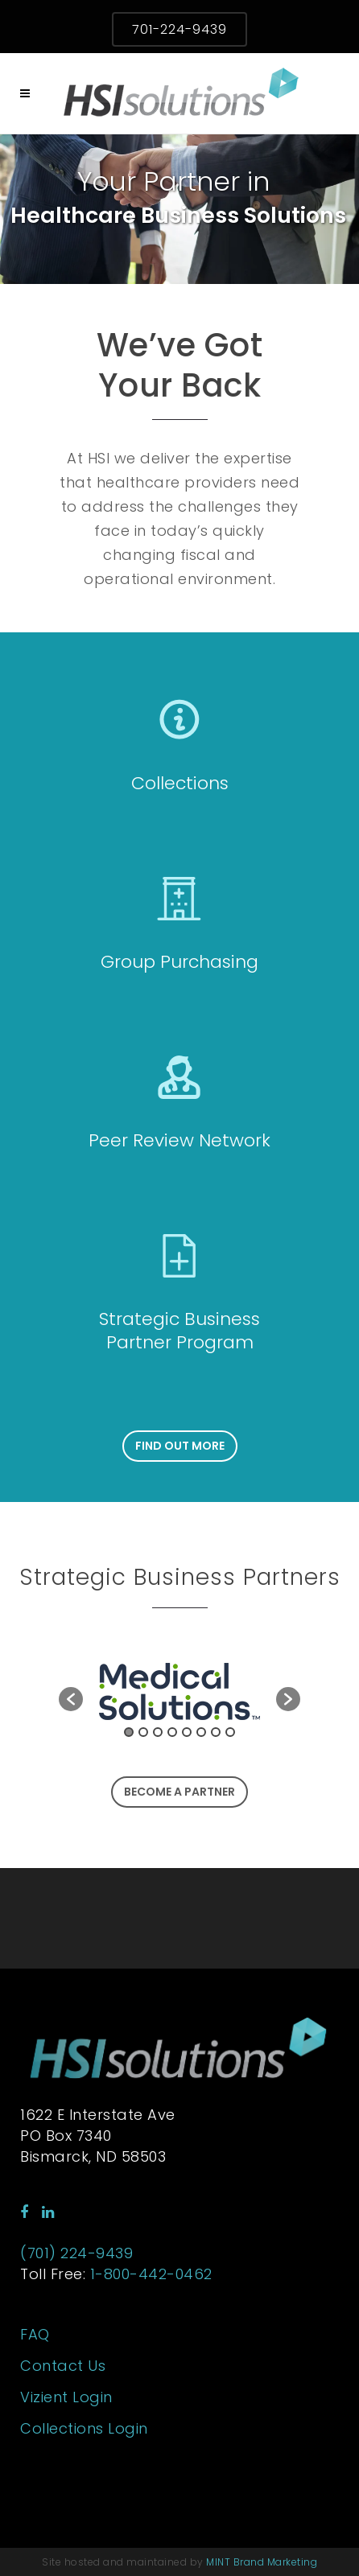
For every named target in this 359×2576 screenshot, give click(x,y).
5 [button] (187, 1732)
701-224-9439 (179, 29)
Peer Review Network (179, 1140)
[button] (71, 1699)
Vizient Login (66, 2397)
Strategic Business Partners (179, 1577)
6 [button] (201, 1732)
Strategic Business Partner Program (179, 1331)
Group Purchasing (179, 961)
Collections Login (84, 2429)
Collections (180, 783)
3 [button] (158, 1732)
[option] (179, 1691)
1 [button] (129, 1732)
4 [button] (172, 1732)
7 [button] (216, 1732)
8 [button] (230, 1732)
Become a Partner (179, 1792)
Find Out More (180, 1446)
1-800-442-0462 (151, 2274)
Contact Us (62, 2366)
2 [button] (143, 1732)
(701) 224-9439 (76, 2253)
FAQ (35, 2335)
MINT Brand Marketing (261, 2562)
